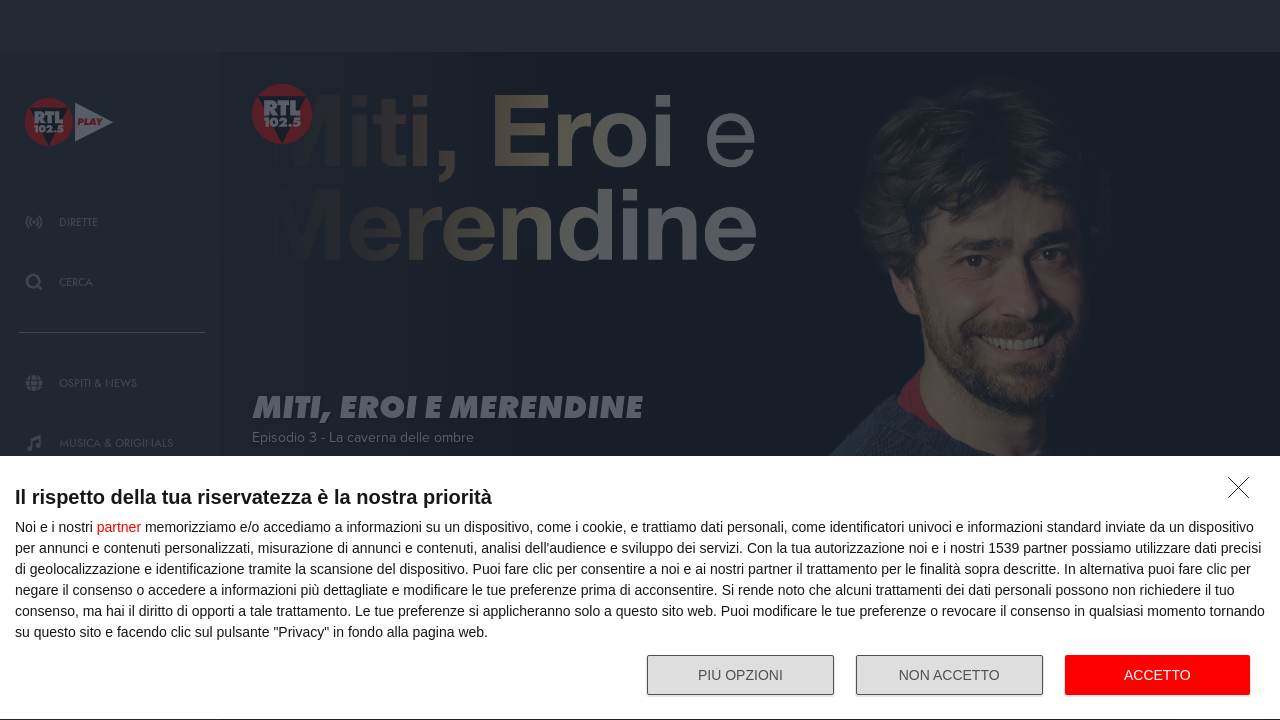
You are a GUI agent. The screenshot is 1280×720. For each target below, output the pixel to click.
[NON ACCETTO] (1244, 493)
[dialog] (640, 588)
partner (119, 527)
